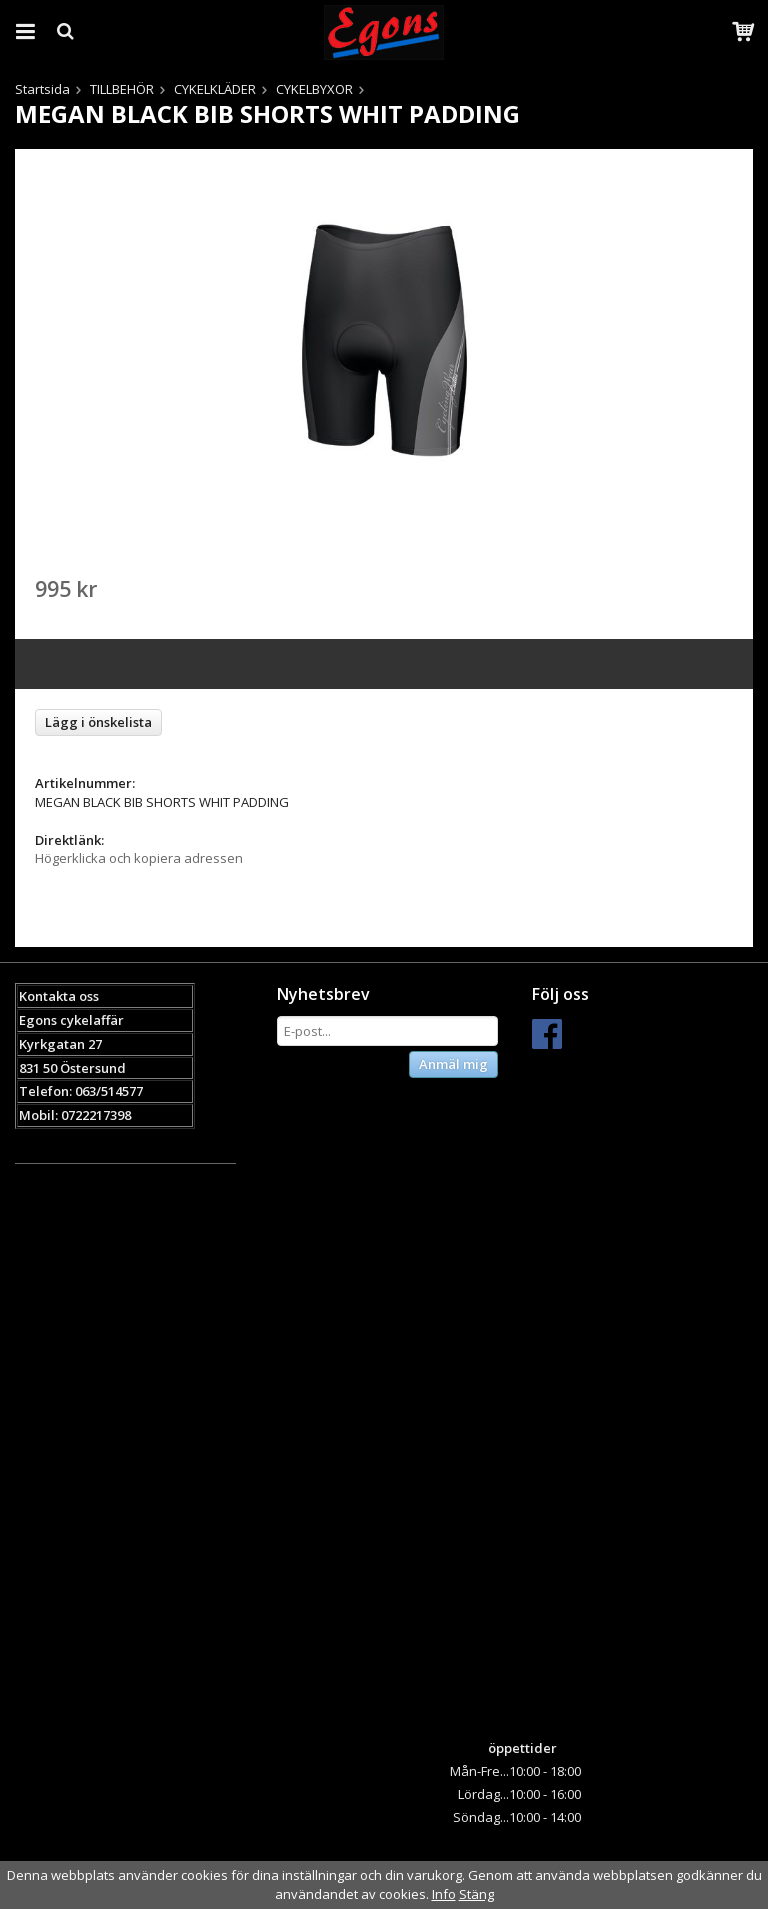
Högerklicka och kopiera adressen (139, 858)
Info (444, 1894)
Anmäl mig (453, 1064)
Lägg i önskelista (98, 722)
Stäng (476, 1894)
